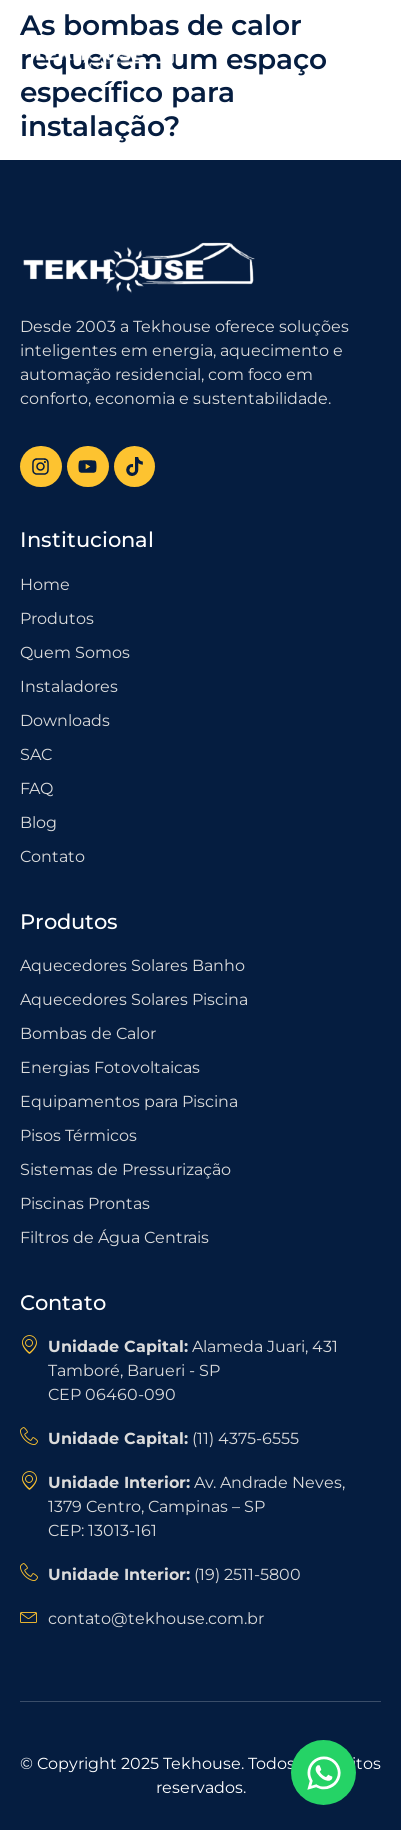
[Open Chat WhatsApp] (323, 1772)
